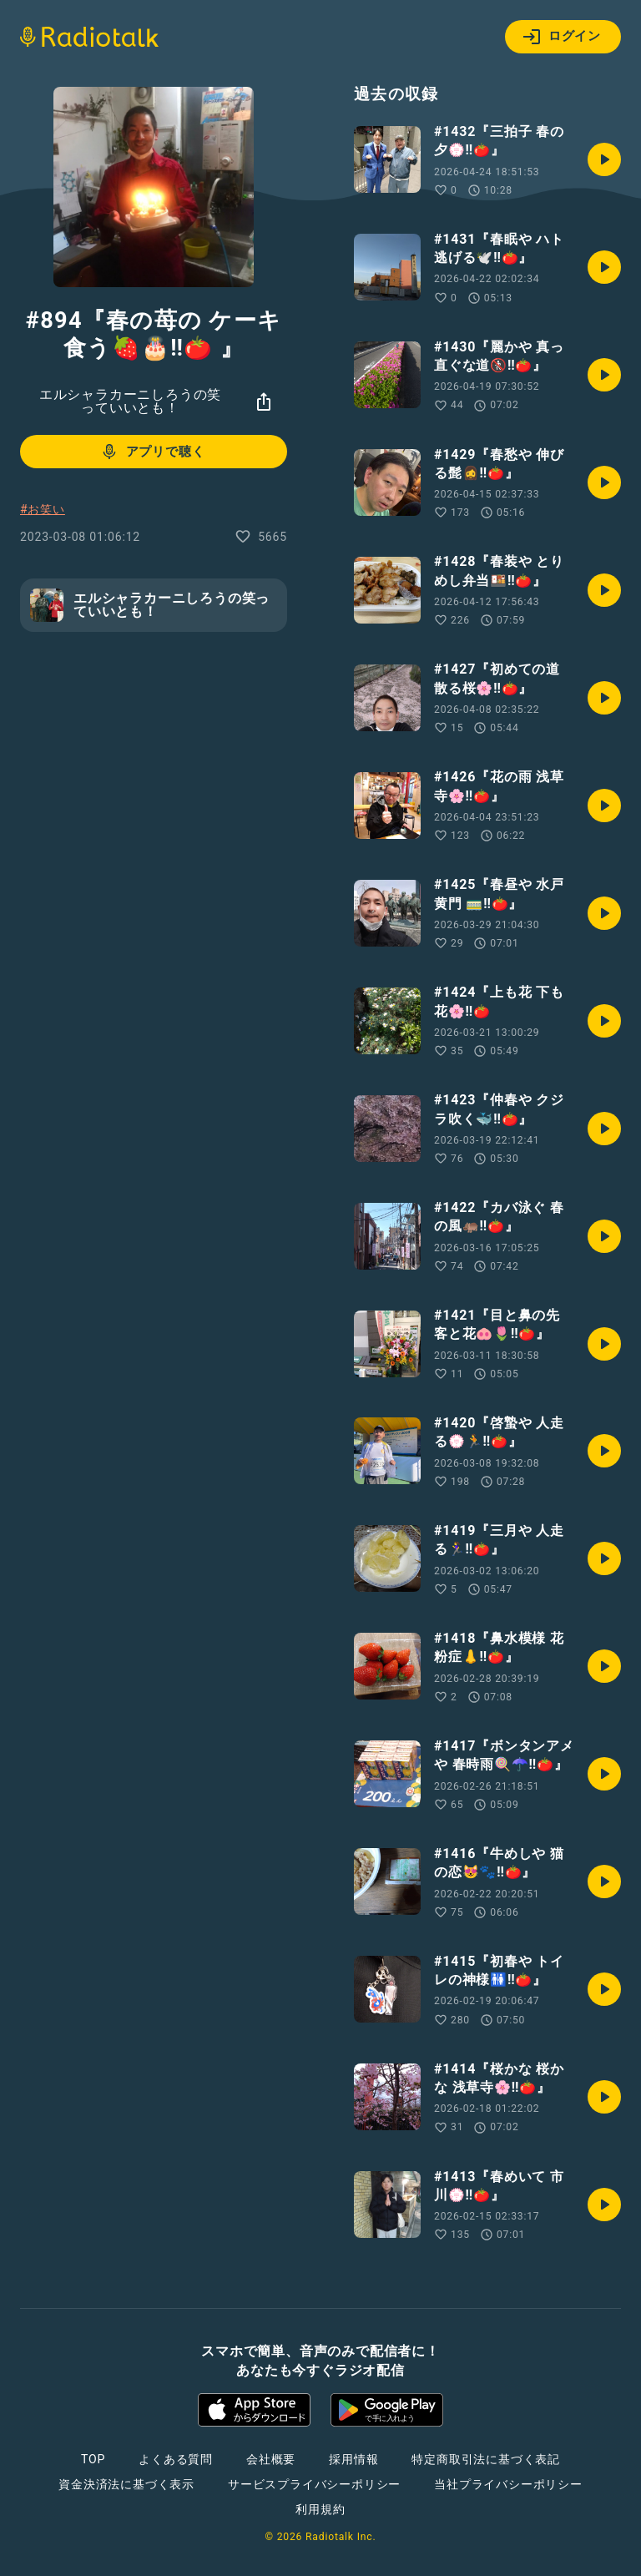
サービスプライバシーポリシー (314, 2484)
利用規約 (320, 2509)
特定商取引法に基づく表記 (485, 2459)
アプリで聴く (152, 452)
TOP (93, 2459)
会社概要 (270, 2459)
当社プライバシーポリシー (508, 2484)
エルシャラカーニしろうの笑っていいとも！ (130, 401)
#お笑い (42, 509)
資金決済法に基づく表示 (126, 2484)
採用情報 (353, 2459)
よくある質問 (176, 2459)
